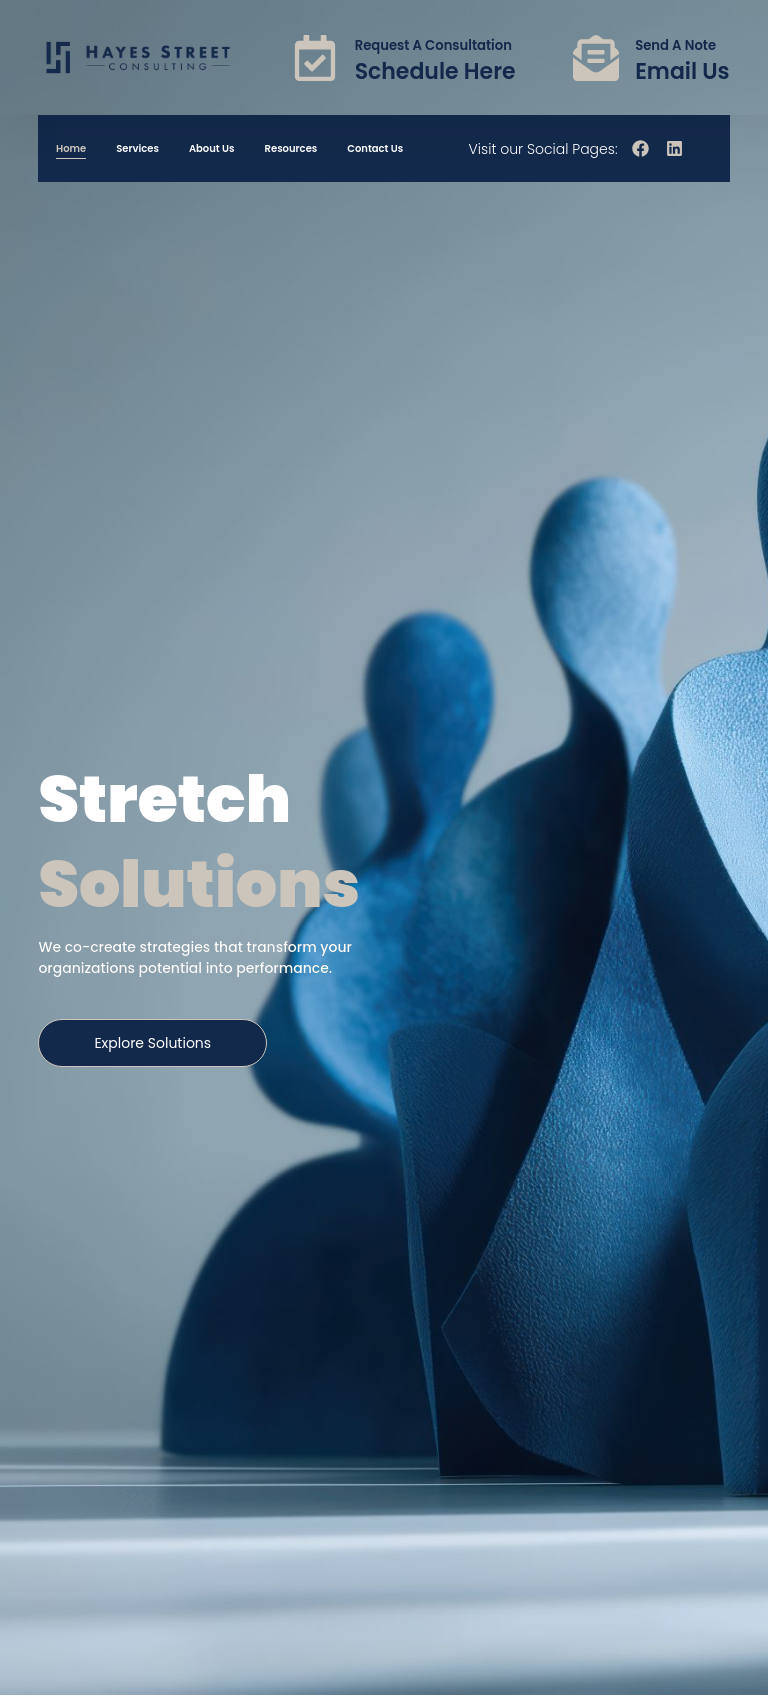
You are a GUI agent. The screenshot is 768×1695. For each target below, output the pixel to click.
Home (71, 148)
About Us (212, 148)
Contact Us (375, 148)
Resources (291, 148)
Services (137, 148)
